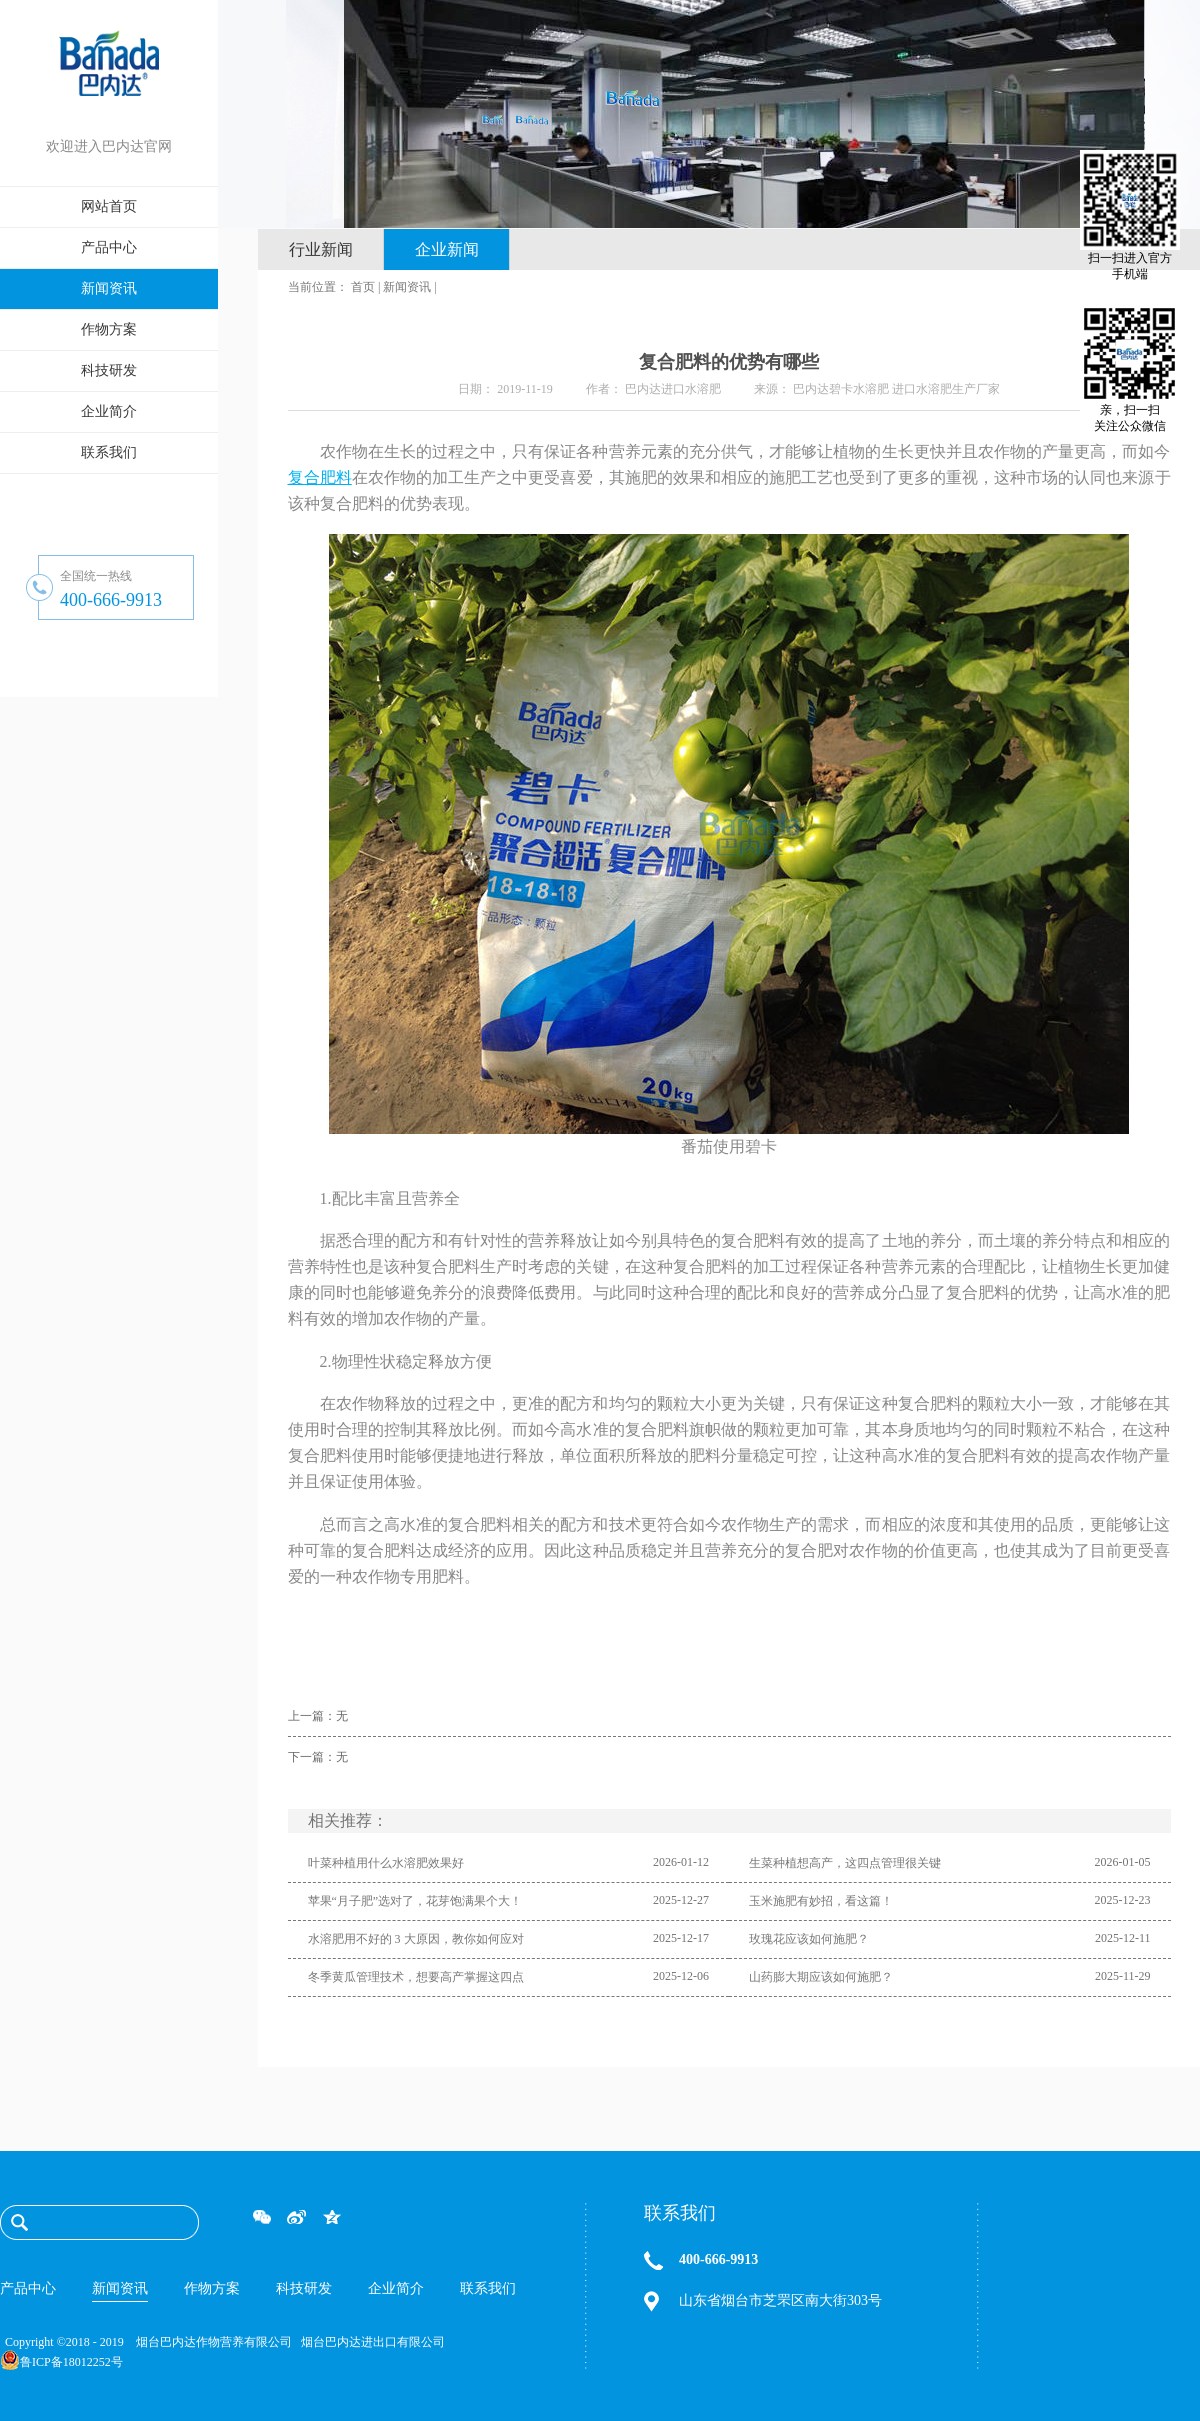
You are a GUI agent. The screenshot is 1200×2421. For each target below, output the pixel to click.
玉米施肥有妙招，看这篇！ (821, 1901)
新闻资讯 (407, 287)
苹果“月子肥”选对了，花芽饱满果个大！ (415, 1901)
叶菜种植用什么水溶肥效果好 (386, 1863)
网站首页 (109, 206)
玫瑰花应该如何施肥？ (809, 1939)
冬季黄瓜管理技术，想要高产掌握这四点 (416, 1977)
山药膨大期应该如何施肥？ (821, 1977)
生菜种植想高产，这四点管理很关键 (845, 1863)
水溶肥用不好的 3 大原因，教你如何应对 (416, 1939)
